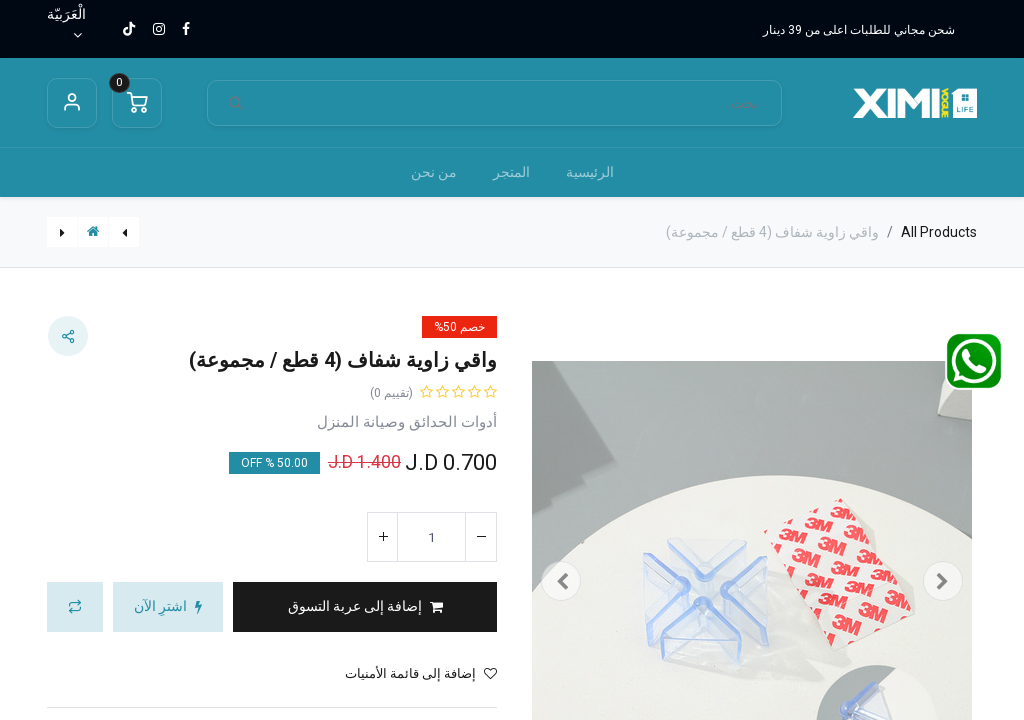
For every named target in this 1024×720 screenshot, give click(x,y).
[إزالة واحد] (481, 537)
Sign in (72, 103)
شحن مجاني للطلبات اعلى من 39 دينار (859, 30)
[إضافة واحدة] (383, 537)
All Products (939, 232)
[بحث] (236, 103)
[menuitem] (590, 172)
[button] (365, 607)
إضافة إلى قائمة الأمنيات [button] (421, 673)
